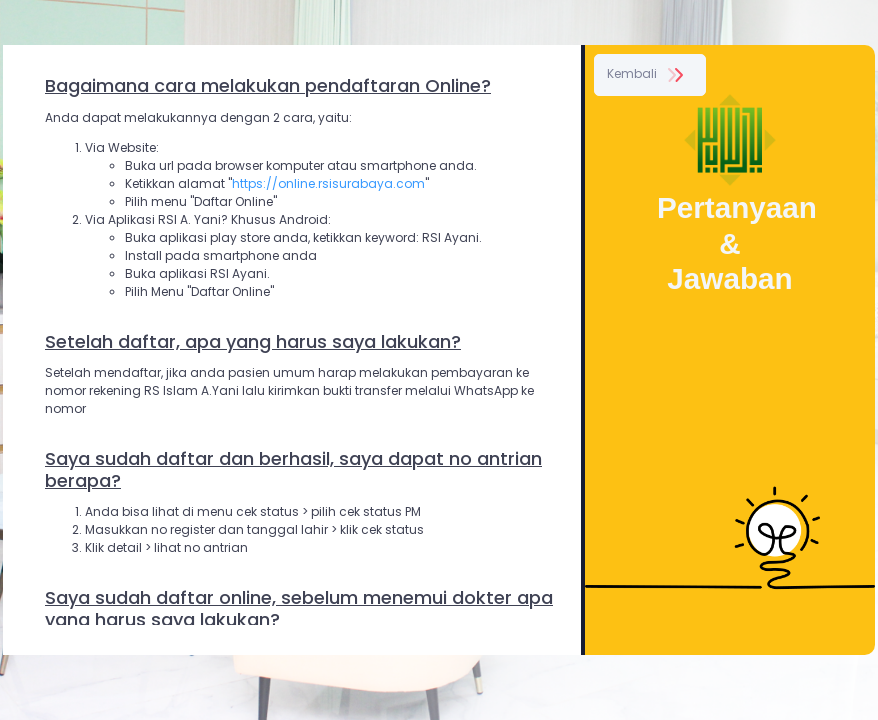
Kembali (647, 73)
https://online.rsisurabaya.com (328, 183)
